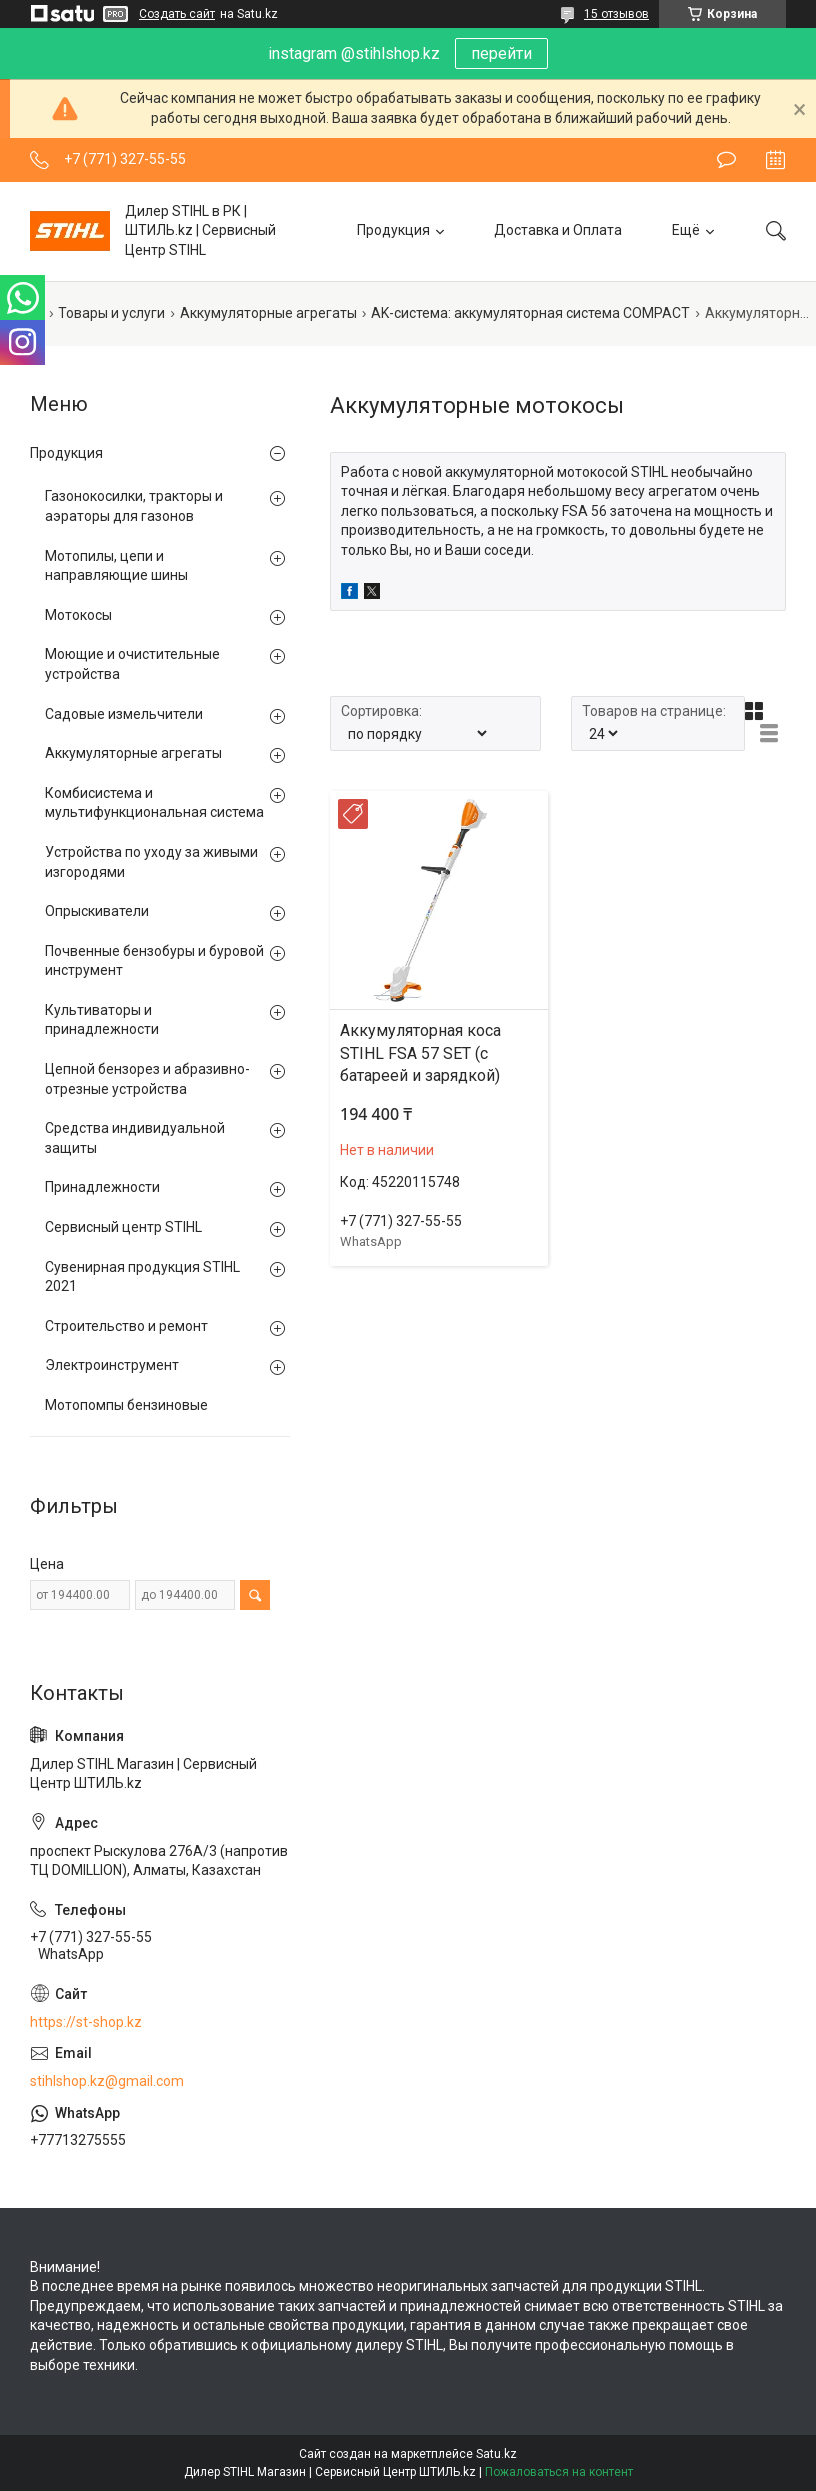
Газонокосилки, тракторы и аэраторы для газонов (134, 506)
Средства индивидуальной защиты (135, 1138)
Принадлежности (102, 1187)
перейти (501, 53)
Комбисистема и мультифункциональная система (154, 803)
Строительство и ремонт (126, 1326)
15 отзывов (616, 14)
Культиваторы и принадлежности (102, 1020)
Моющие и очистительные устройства (132, 664)
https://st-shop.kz (86, 2022)
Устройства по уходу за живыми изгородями (151, 862)
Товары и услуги (111, 313)
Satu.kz (496, 2454)
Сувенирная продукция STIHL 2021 (142, 1277)
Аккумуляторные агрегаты (268, 313)
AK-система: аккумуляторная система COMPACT (530, 313)
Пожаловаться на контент (559, 2472)
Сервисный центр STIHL (123, 1227)
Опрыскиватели (97, 911)
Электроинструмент (112, 1365)
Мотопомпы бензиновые (126, 1405)
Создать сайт (177, 14)
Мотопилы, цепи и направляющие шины (116, 566)
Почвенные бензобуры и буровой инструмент (154, 961)
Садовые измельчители (124, 714)
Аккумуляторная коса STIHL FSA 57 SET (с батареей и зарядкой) (420, 1053)
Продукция (393, 230)
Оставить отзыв (726, 160)
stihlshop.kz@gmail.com (107, 2081)
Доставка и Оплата (558, 230)
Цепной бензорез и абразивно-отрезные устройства (147, 1079)
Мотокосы (78, 615)
